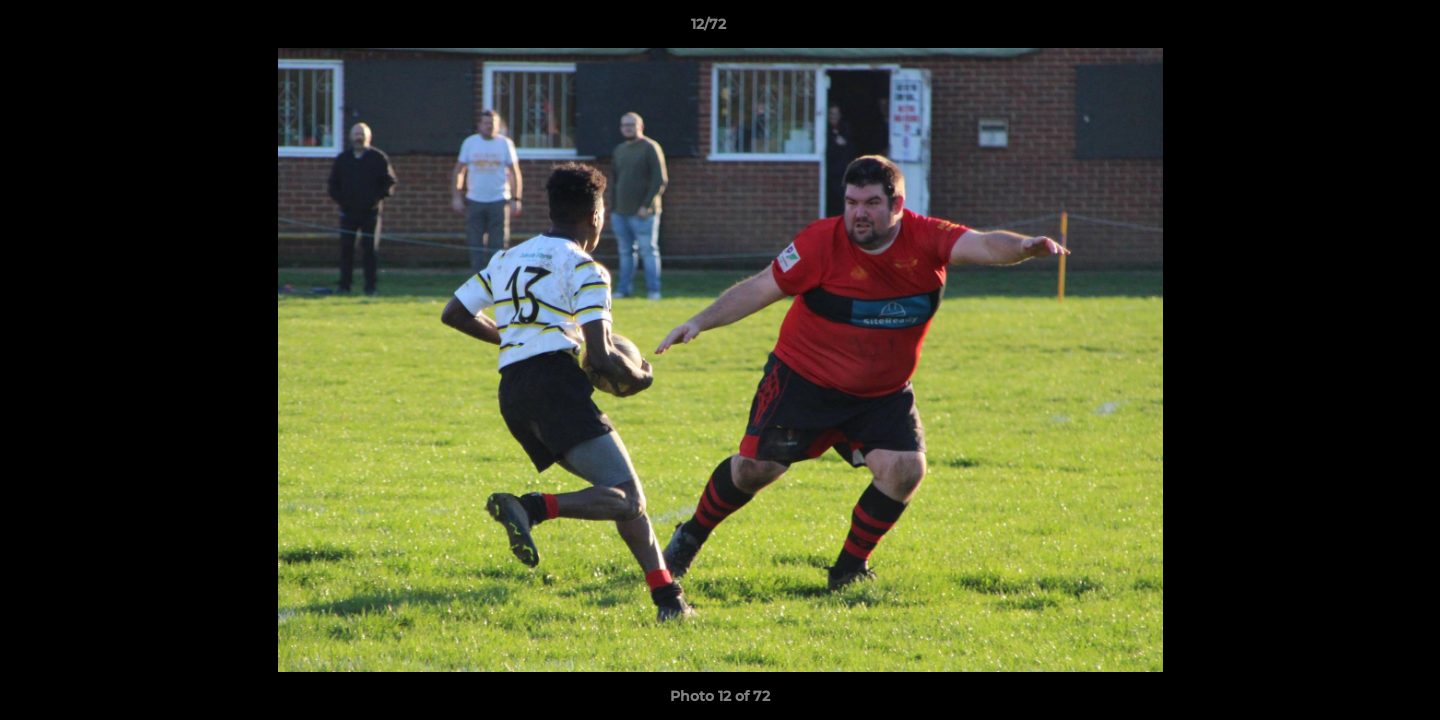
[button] (1356, 29)
